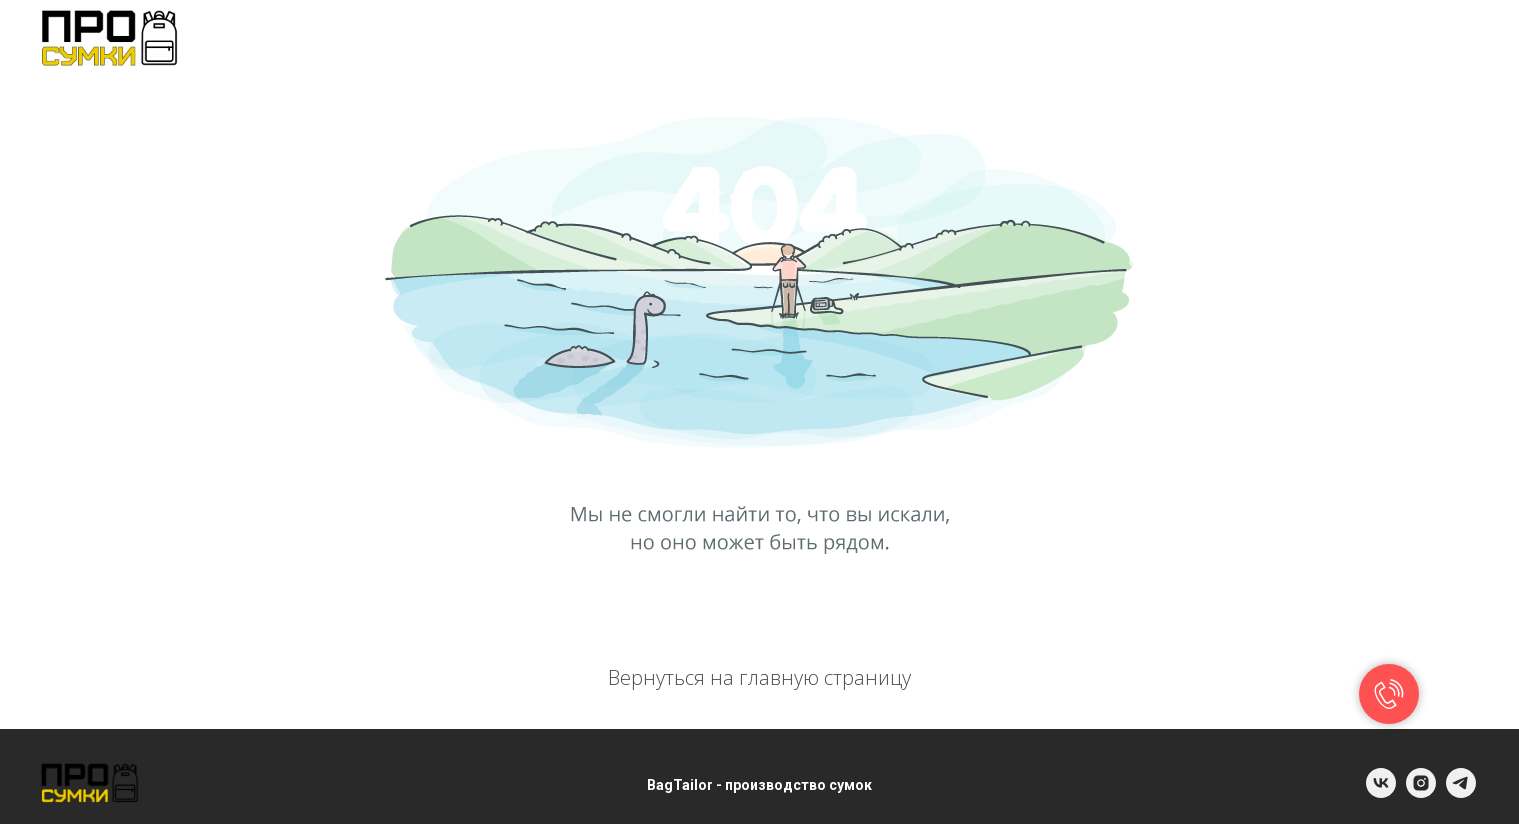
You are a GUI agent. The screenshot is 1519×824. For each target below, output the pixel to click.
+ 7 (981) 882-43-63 (1024, 40)
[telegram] (1459, 40)
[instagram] (1421, 792)
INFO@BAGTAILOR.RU (1241, 40)
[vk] (1415, 40)
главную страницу (825, 677)
